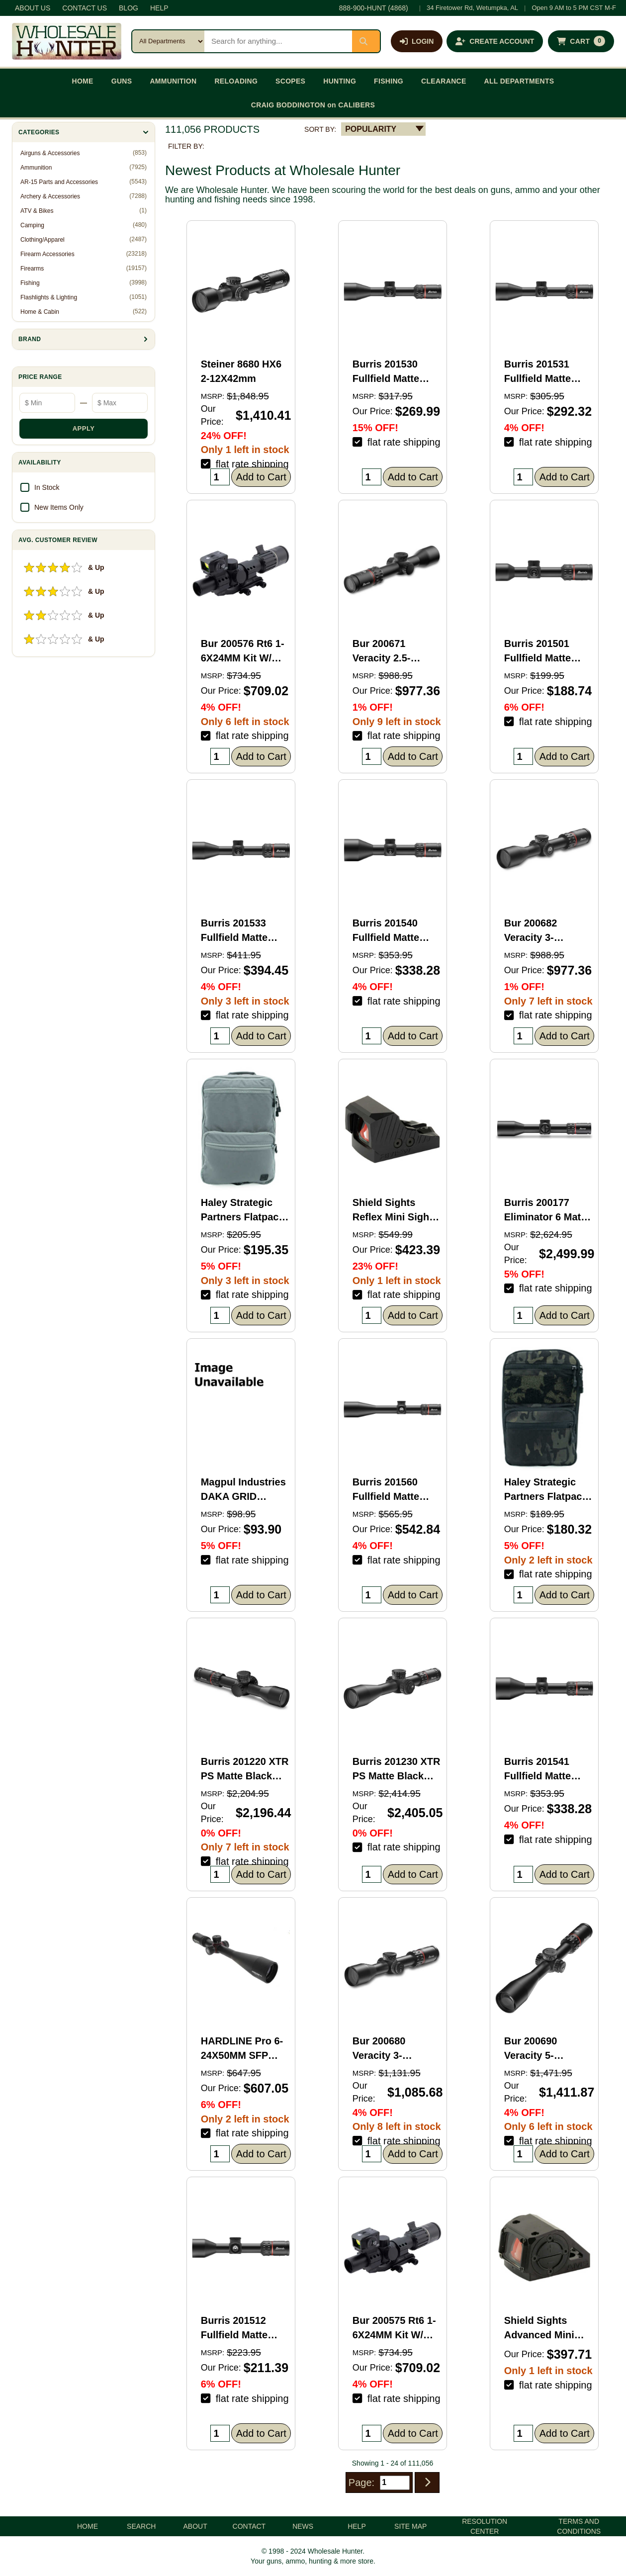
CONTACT (249, 2526)
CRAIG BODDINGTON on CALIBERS (313, 105)
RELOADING (236, 81)
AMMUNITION (173, 81)
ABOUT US (32, 8)
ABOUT (195, 2526)
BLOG (128, 8)
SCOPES (290, 81)
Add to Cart (261, 476)
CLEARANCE (443, 81)
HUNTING (339, 81)
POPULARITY (370, 129)
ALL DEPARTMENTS (519, 81)
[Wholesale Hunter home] (66, 41)
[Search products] (278, 41)
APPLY (84, 428)
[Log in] (417, 41)
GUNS (121, 81)
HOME (82, 81)
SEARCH (141, 2526)
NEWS (302, 2526)
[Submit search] (366, 41)
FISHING (388, 81)
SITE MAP (410, 2526)
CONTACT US (84, 8)
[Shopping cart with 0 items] (581, 41)
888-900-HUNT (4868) (373, 8)
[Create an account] (495, 41)
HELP (159, 8)
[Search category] (168, 41)
